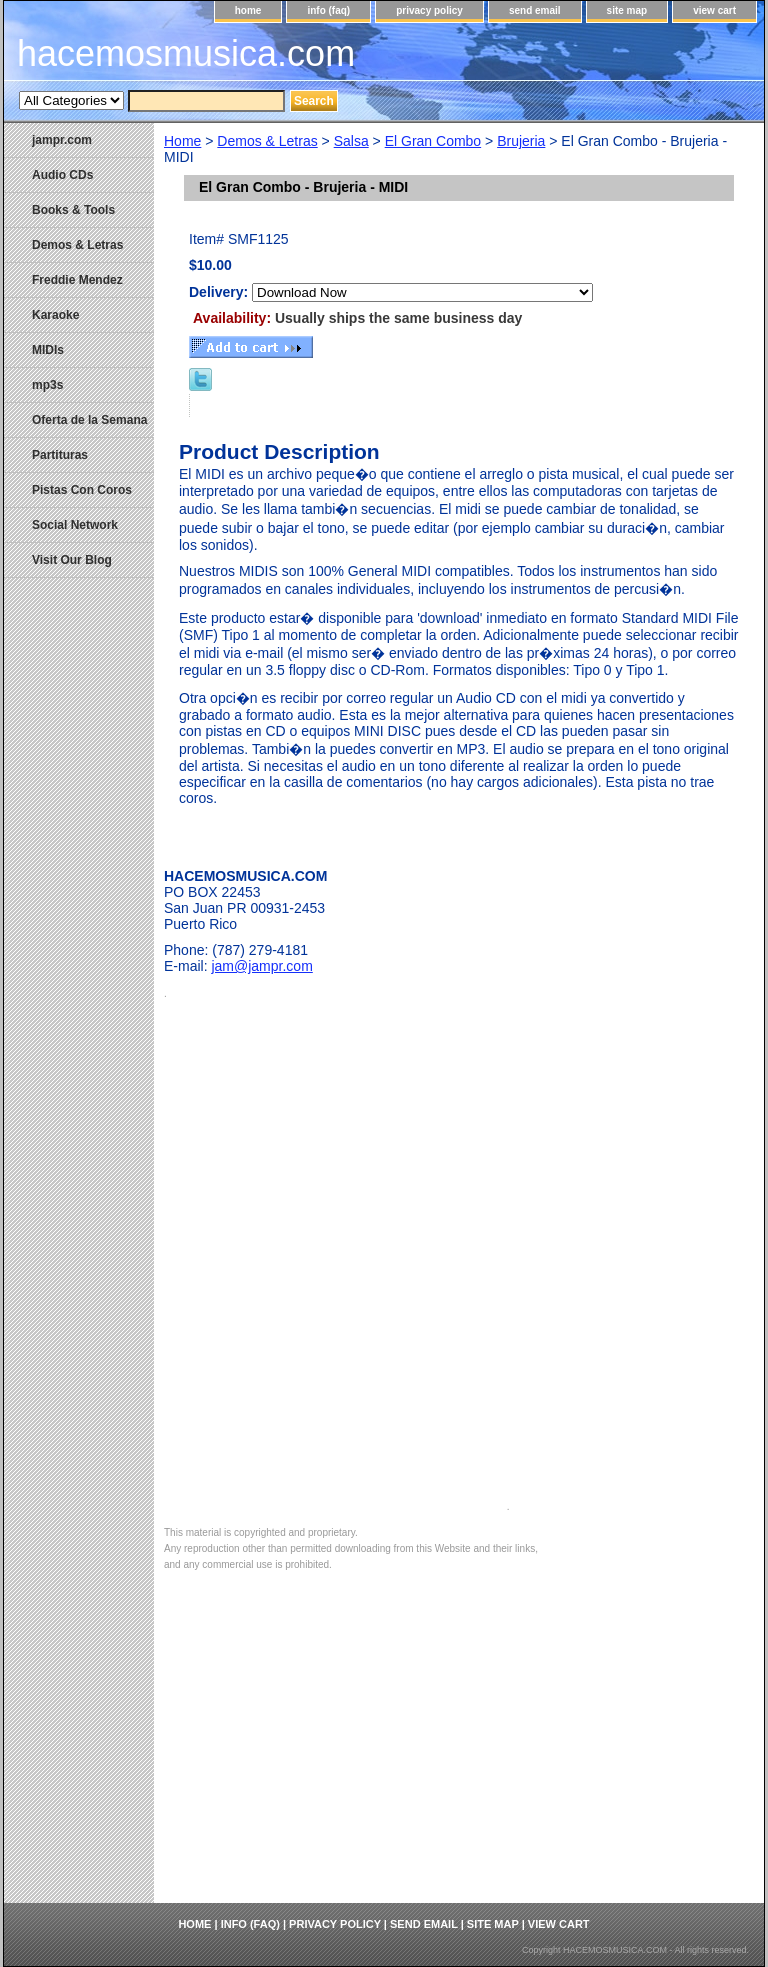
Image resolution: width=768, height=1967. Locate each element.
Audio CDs (62, 175)
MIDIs (48, 350)
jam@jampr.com (261, 966)
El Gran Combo (433, 141)
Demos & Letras (267, 141)
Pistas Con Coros (82, 490)
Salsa (351, 141)
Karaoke (55, 315)
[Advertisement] (459, 1753)
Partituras (60, 455)
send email (535, 10)
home (248, 10)
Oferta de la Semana (89, 420)
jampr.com (62, 140)
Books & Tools (73, 210)
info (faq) (328, 10)
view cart (714, 10)
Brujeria (521, 141)
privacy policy (429, 10)
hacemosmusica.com (186, 53)
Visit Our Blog (72, 560)
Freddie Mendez (77, 280)
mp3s (47, 385)
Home (182, 141)
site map (627, 10)
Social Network (75, 525)
